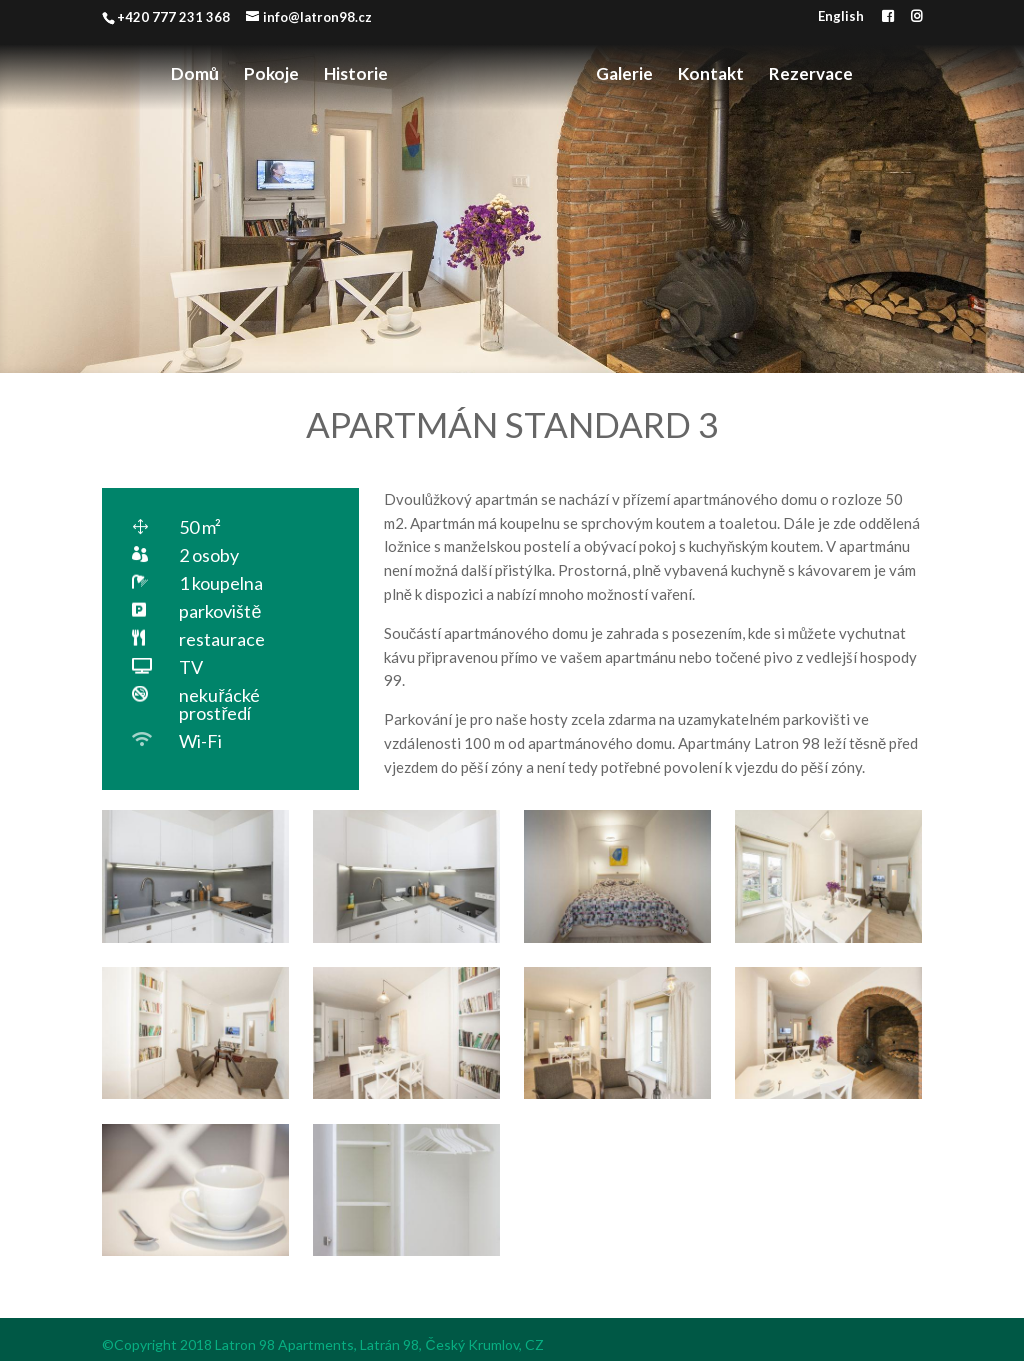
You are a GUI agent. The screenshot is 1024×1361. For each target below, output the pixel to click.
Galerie (624, 75)
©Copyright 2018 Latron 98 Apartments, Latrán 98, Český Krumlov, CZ (322, 1344)
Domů (195, 75)
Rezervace (811, 75)
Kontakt (711, 75)
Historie (356, 75)
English (841, 17)
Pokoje (271, 75)
